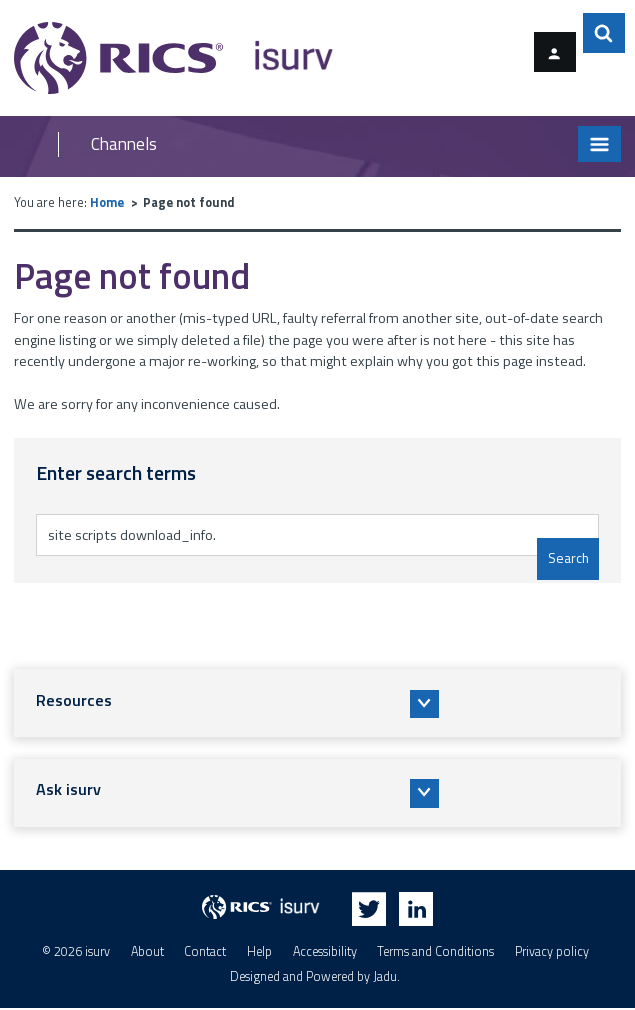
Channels (124, 144)
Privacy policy (552, 953)
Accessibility (325, 953)
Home (107, 202)
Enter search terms (119, 513)
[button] (317, 703)
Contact (205, 953)
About (147, 953)
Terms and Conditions (435, 953)
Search (567, 558)
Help (259, 953)
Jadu (385, 977)
